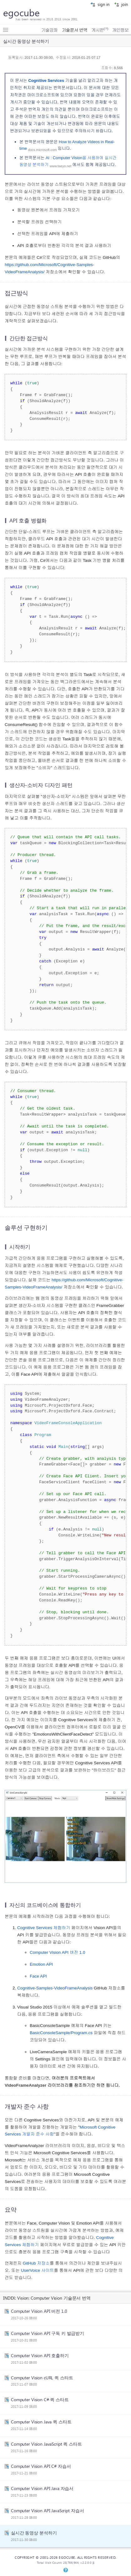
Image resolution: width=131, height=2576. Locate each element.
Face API (38, 1976)
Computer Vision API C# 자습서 (41, 2466)
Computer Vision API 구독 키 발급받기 (47, 2333)
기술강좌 (49, 30)
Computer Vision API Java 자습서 (42, 2488)
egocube (21, 12)
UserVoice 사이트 (37, 2270)
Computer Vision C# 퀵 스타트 (40, 2399)
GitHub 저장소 (36, 2263)
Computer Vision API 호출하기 (40, 2355)
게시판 (99, 30)
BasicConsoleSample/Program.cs (61, 2032)
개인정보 (120, 30)
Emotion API (41, 1964)
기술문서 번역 (75, 30)
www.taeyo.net (60, 166)
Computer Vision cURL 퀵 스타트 (42, 2377)
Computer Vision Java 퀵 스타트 (41, 2421)
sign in (99, 4)
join (121, 4)
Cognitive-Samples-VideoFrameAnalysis (55, 1988)
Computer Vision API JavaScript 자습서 (47, 2510)
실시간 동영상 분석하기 (34, 2532)
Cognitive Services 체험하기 (43, 1927)
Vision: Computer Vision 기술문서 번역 (54, 2298)
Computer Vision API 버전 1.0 (57, 1952)
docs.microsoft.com (42, 150)
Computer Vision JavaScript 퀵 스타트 (46, 2444)
